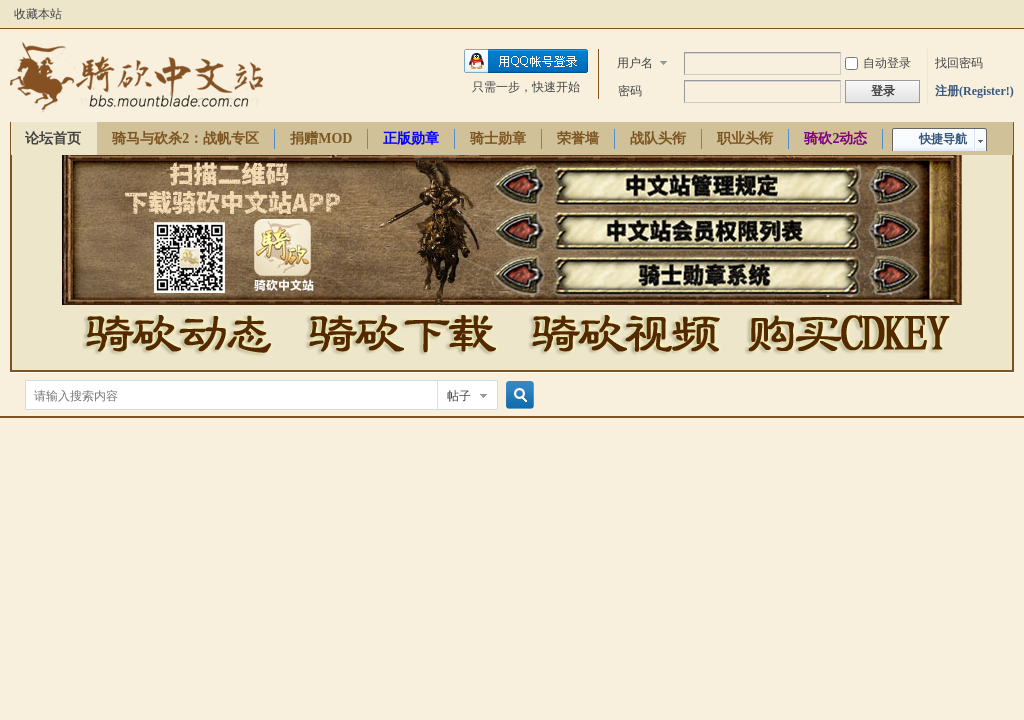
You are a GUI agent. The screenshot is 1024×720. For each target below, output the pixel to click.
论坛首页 (53, 138)
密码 (630, 91)
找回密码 (959, 63)
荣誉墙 (578, 138)
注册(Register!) (974, 91)
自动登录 (878, 63)
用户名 (635, 63)
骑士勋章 (498, 138)
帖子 (459, 396)
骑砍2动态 (835, 138)
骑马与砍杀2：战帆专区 (185, 138)
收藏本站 (38, 14)
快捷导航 (943, 139)
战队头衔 (658, 138)
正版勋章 (411, 138)
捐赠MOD (321, 138)
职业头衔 (745, 138)
